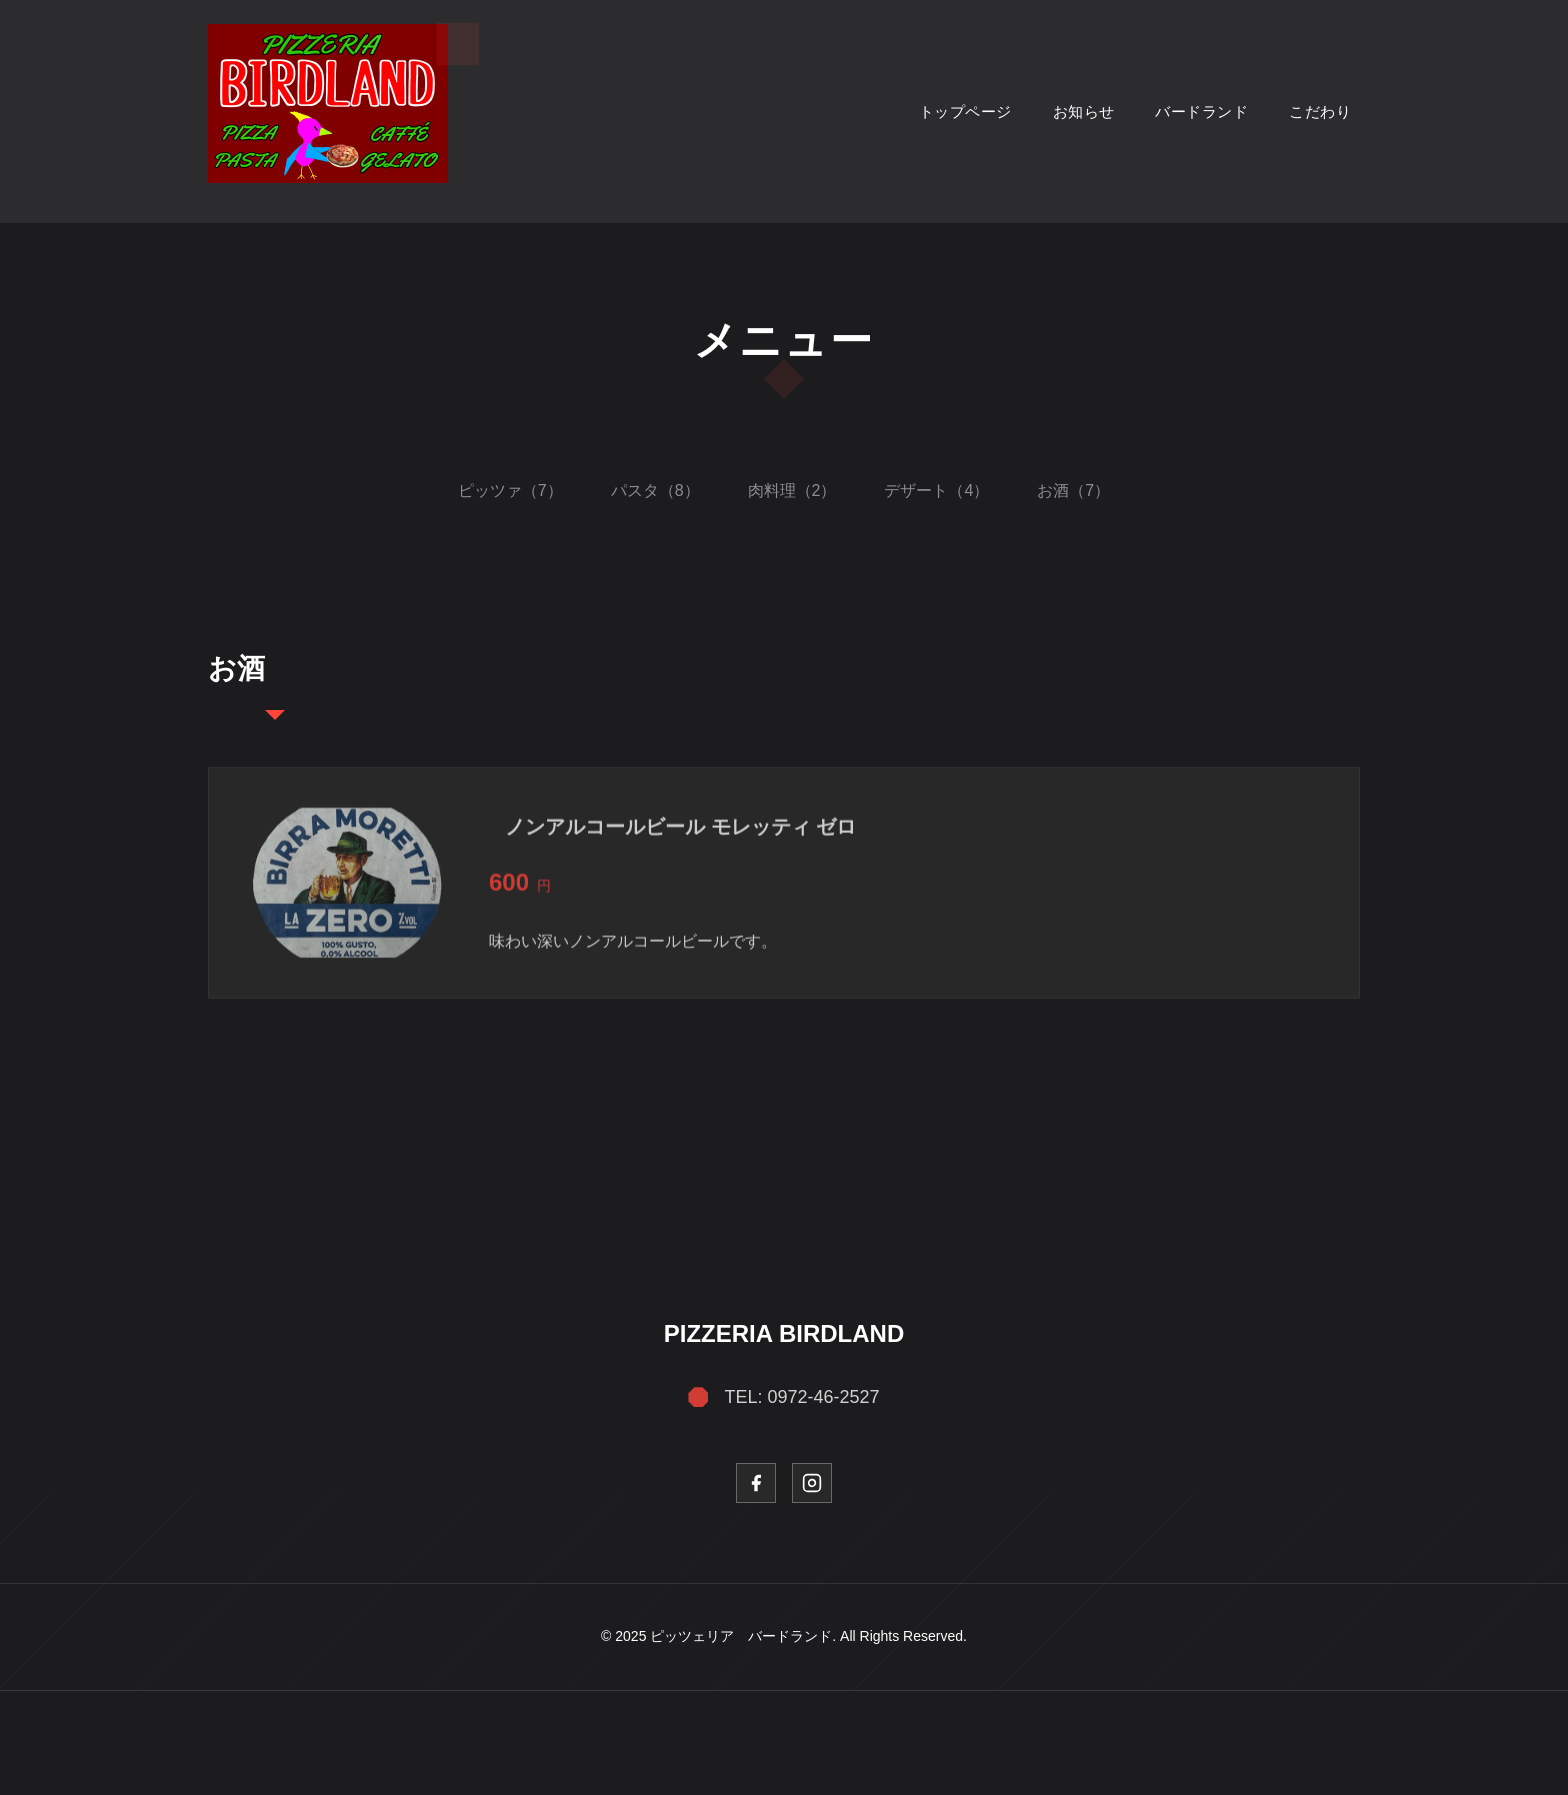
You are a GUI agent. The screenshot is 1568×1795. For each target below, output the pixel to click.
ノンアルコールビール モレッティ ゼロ (680, 835)
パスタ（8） (655, 490)
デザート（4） (936, 490)
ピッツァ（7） (510, 490)
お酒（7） (1073, 490)
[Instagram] (812, 1483)
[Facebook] (756, 1483)
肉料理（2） (792, 490)
